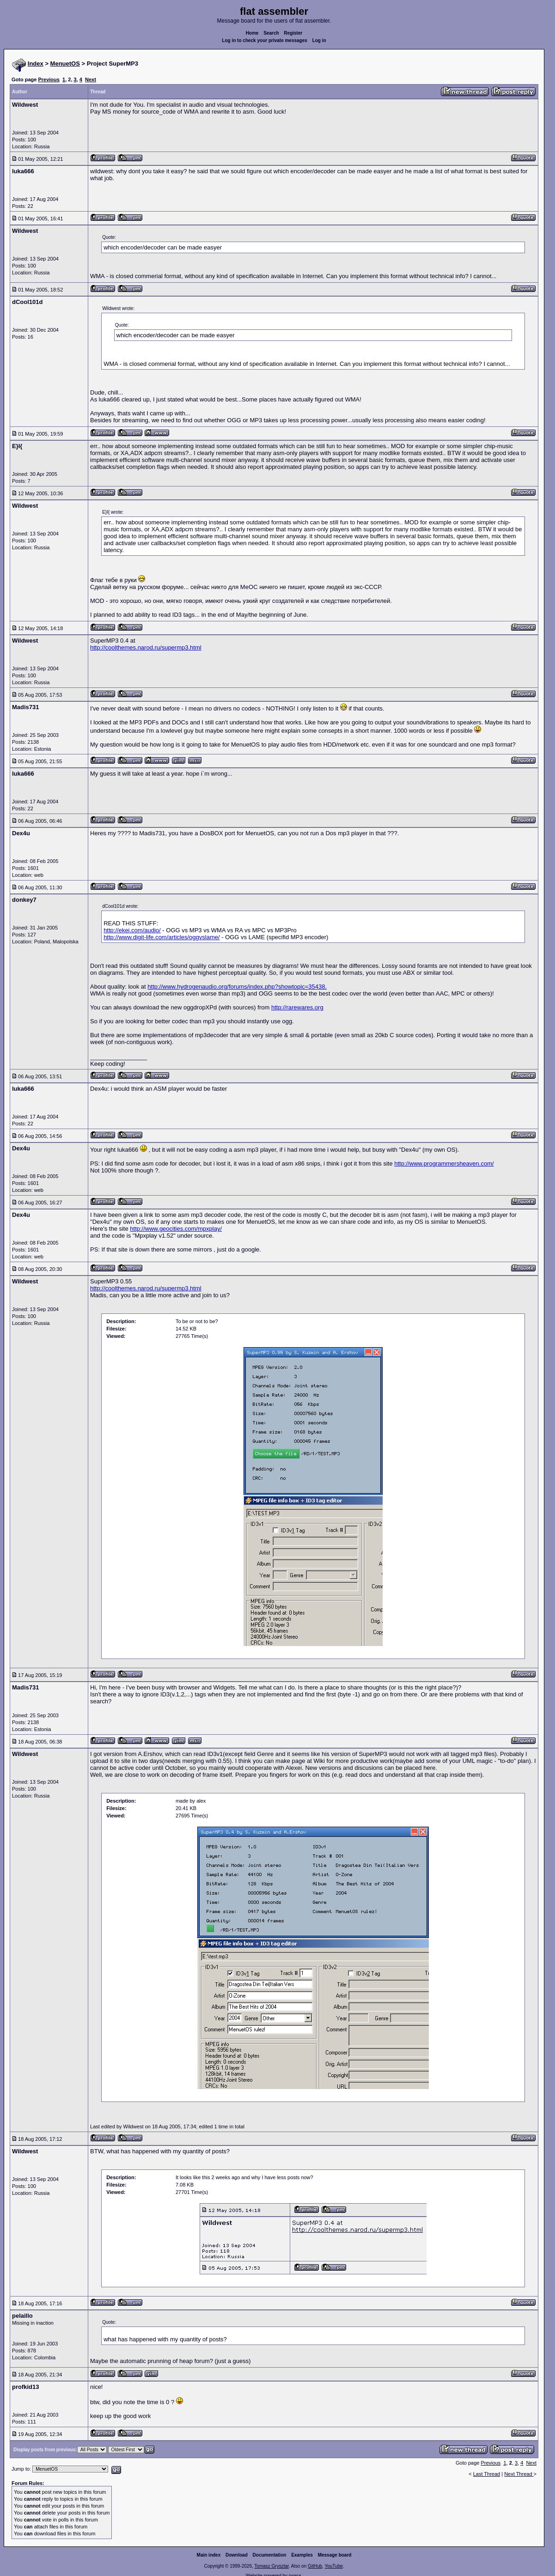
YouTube (333, 2566)
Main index (209, 2555)
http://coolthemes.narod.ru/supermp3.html (145, 647)
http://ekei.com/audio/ (132, 930)
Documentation (270, 2555)
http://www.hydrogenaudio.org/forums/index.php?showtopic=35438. (237, 986)
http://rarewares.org (297, 1007)
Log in (319, 40)
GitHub (315, 2566)
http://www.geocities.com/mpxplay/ (176, 1228)
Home (252, 33)
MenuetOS (65, 63)
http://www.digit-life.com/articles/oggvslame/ (162, 937)
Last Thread (486, 2474)
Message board (335, 2555)
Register (293, 33)
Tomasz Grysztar (271, 2566)
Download (237, 2555)
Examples (302, 2555)
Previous (48, 79)
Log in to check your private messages (264, 40)
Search (271, 33)
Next (90, 79)
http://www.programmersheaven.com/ (444, 1163)
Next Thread (518, 2474)
